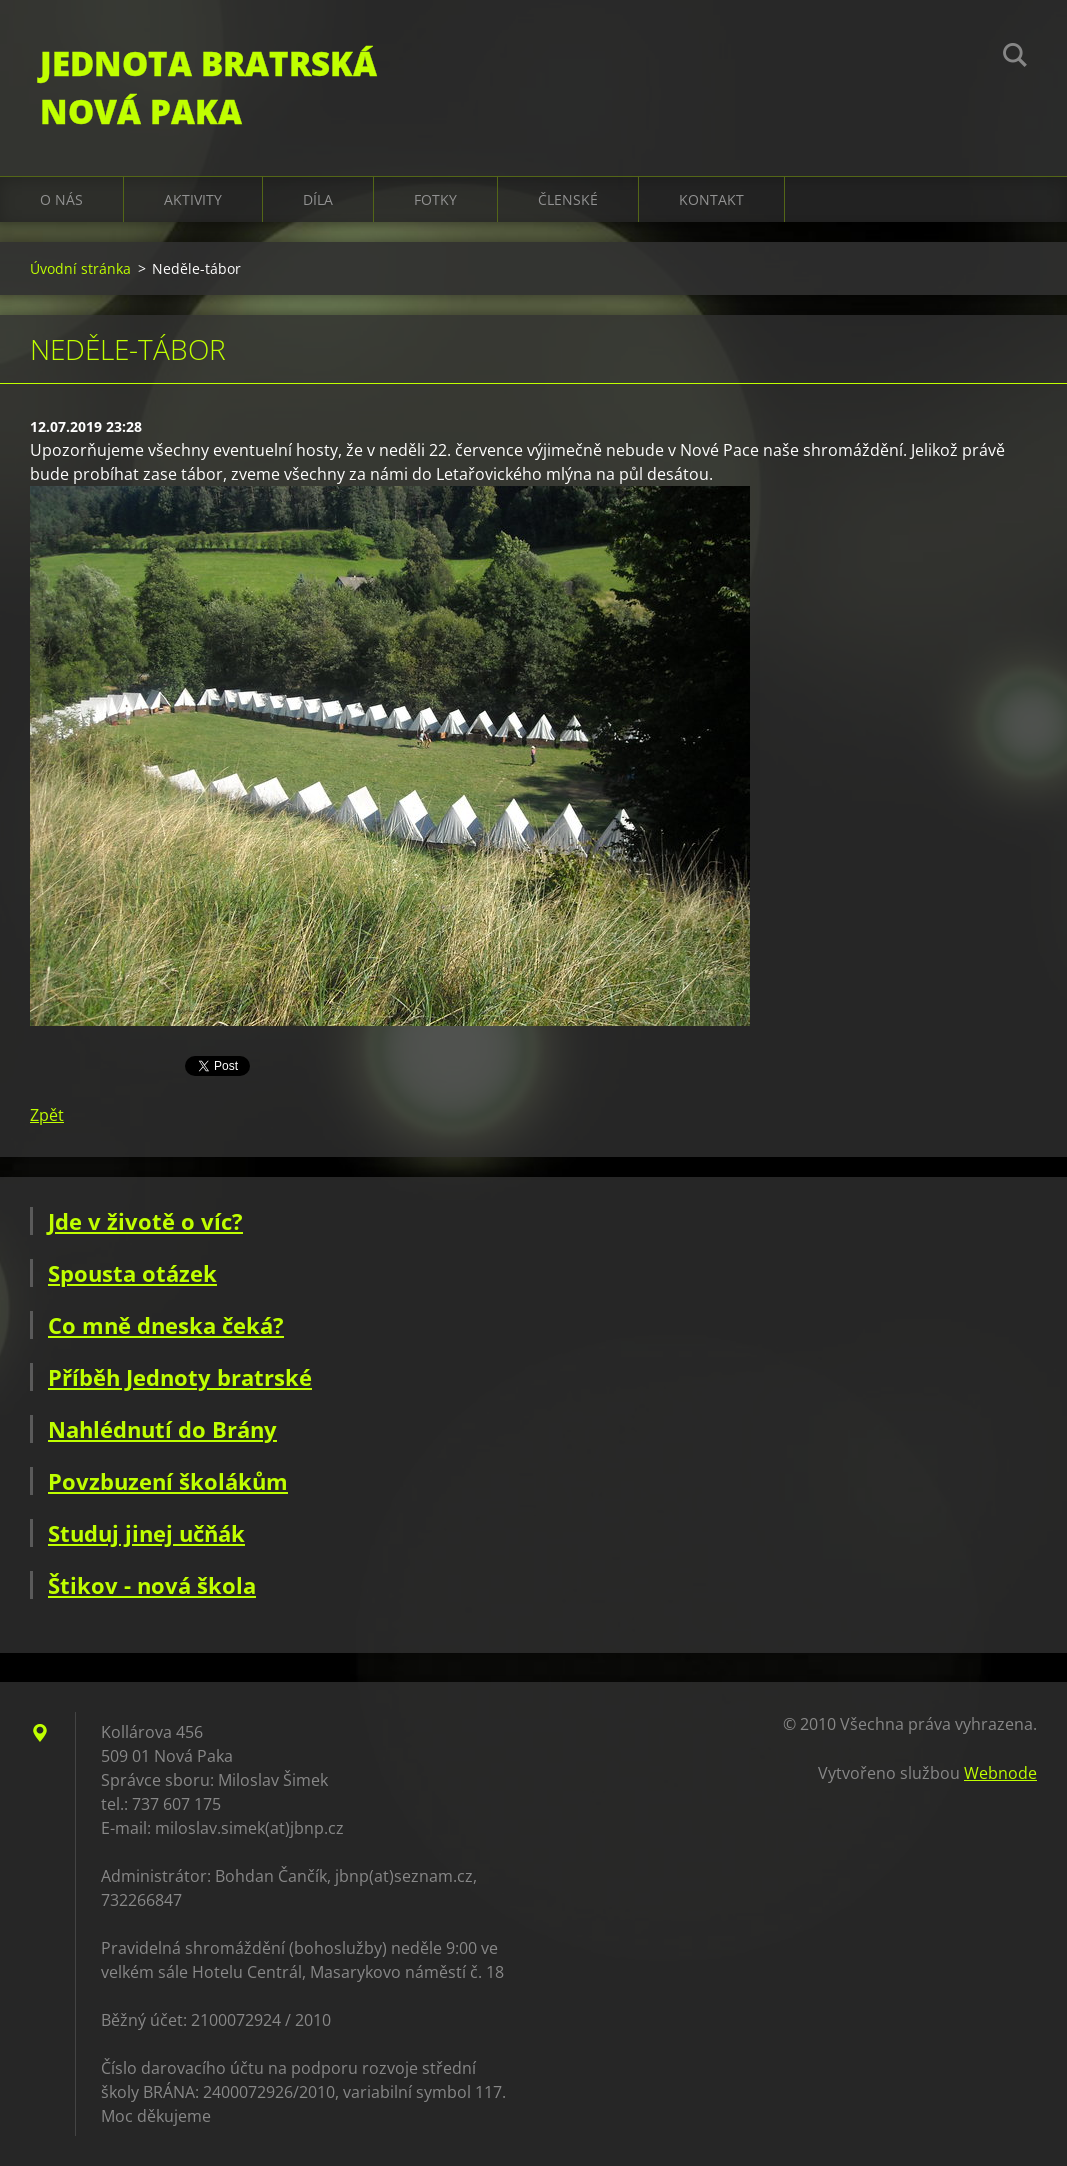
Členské (568, 199)
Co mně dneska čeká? (166, 1325)
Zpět (47, 1115)
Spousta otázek (132, 1273)
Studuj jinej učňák (146, 1533)
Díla (318, 199)
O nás (61, 199)
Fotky (435, 199)
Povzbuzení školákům (168, 1481)
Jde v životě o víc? (145, 1221)
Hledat (1015, 58)
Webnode (1000, 1773)
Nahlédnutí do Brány (162, 1429)
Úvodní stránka (80, 268)
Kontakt (711, 199)
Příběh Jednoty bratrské (180, 1377)
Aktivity (193, 199)
